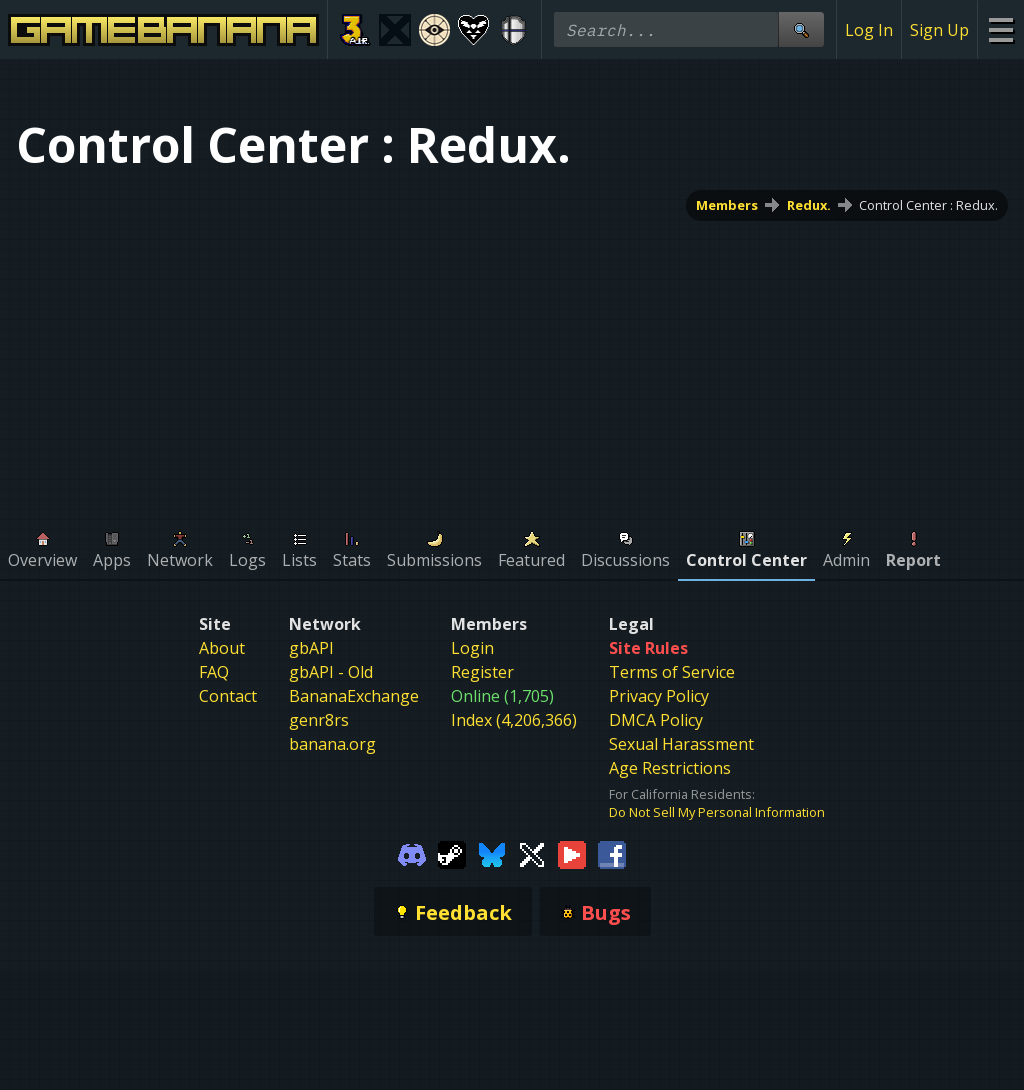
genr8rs (319, 720)
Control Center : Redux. (928, 205)
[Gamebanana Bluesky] (492, 853)
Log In (869, 30)
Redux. (809, 205)
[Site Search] (801, 29)
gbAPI (311, 648)
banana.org (332, 744)
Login (472, 648)
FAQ (214, 672)
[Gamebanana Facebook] (612, 853)
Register (482, 672)
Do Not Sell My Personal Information (717, 812)
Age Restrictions (670, 768)
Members (727, 205)
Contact (228, 696)
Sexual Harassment (681, 744)
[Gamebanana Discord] (412, 853)
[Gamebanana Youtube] (572, 853)
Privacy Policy (659, 696)
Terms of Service (672, 672)
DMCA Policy (656, 720)
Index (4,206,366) (514, 720)
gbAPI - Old (331, 672)
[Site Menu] (1000, 29)
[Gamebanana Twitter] (532, 853)
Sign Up (939, 30)
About (222, 648)
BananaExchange (354, 696)
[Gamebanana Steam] (452, 853)
